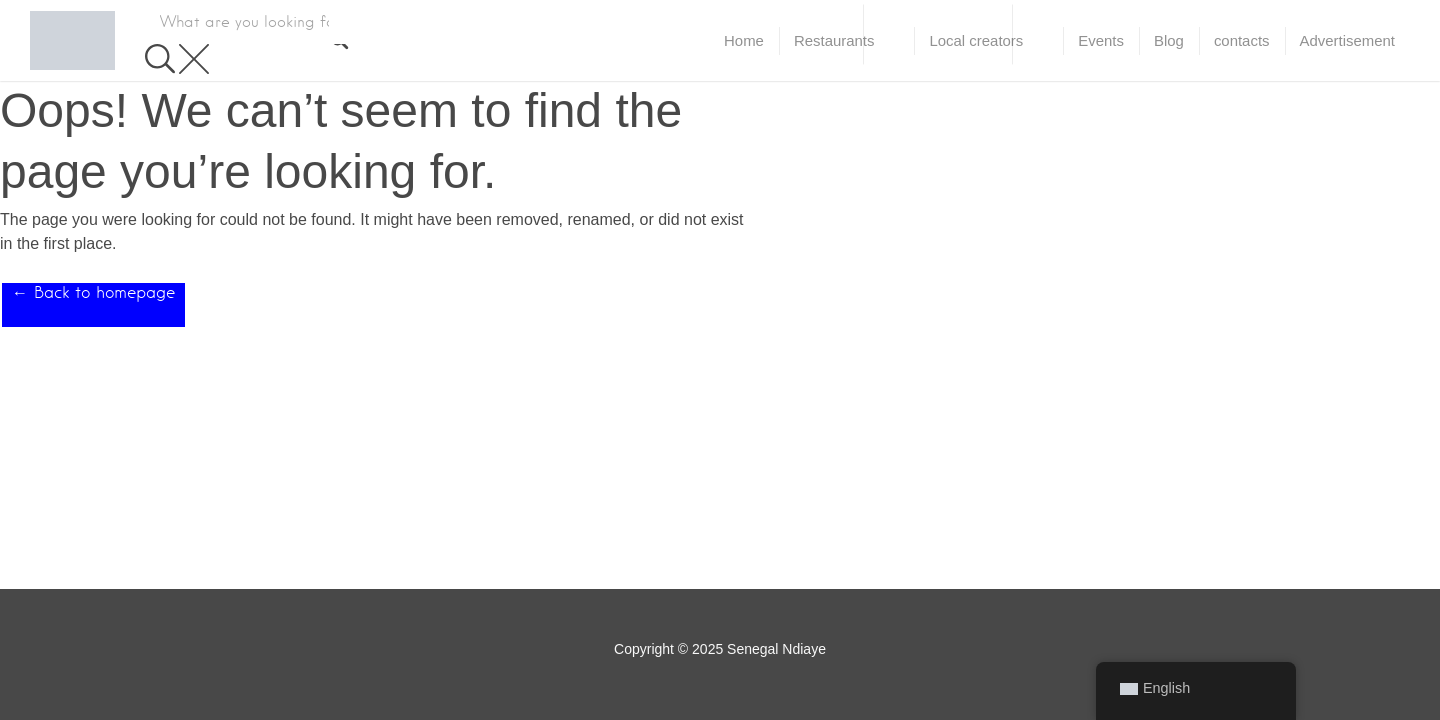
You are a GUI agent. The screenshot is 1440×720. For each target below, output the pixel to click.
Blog (1169, 40)
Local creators (976, 40)
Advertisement (1347, 40)
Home (744, 40)
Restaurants (834, 40)
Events (1101, 40)
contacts (1242, 40)
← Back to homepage (93, 292)
